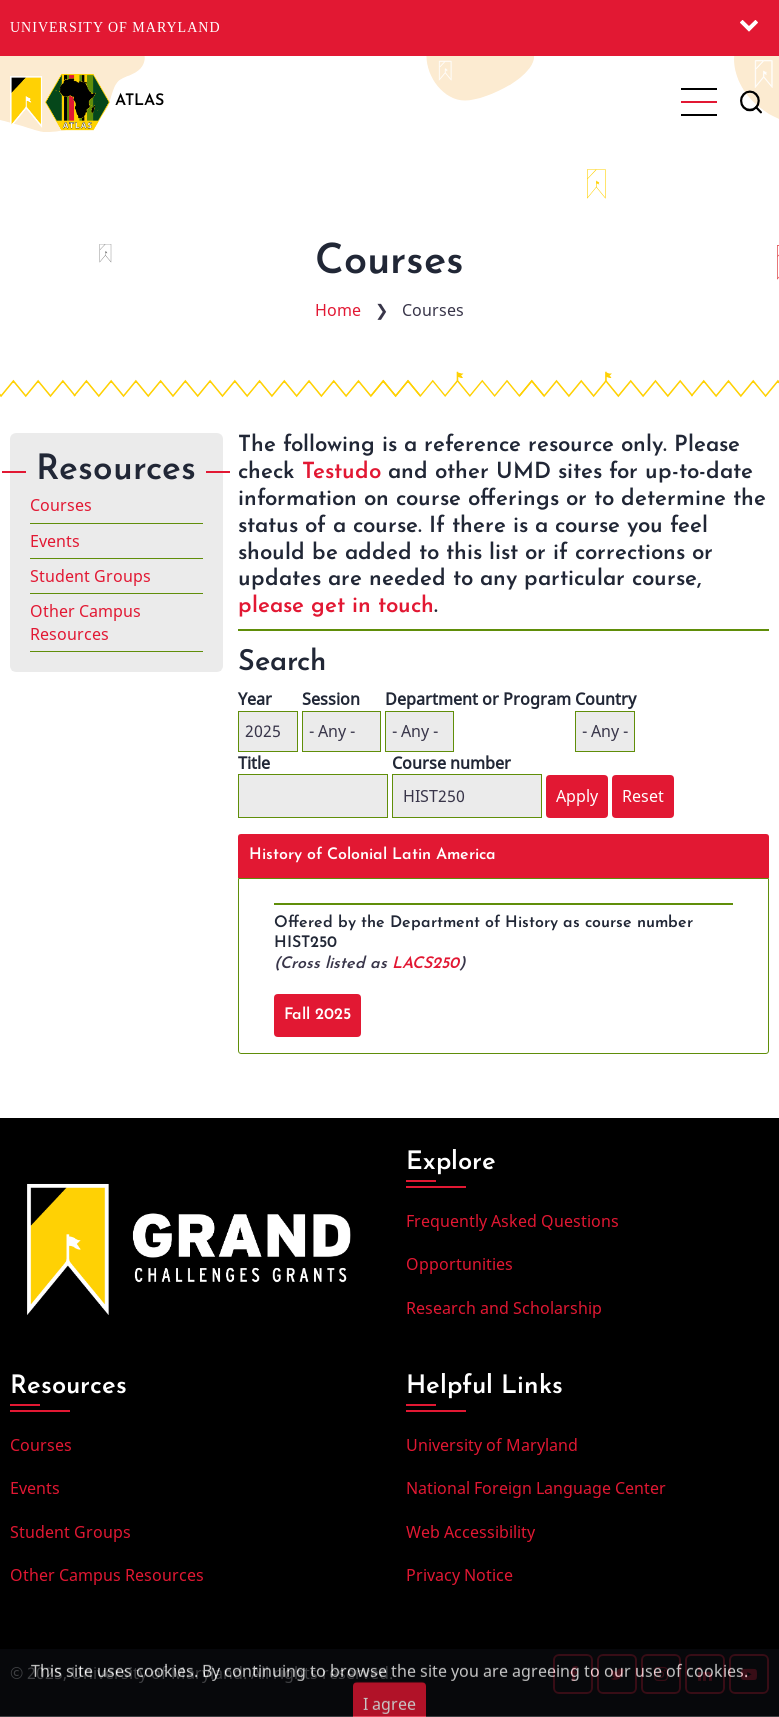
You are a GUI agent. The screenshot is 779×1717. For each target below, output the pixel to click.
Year (255, 699)
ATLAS (139, 101)
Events (55, 541)
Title (254, 763)
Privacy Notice (459, 1575)
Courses (61, 505)
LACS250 (425, 964)
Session (331, 699)
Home (338, 310)
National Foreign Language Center (536, 1488)
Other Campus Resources (85, 622)
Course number (451, 763)
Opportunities (459, 1264)
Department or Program (478, 699)
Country (605, 699)
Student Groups (90, 576)
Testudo (341, 472)
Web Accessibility (470, 1532)
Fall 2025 (317, 1015)
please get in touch (336, 606)
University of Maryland (115, 27)
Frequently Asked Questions (512, 1221)
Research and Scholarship (504, 1308)
